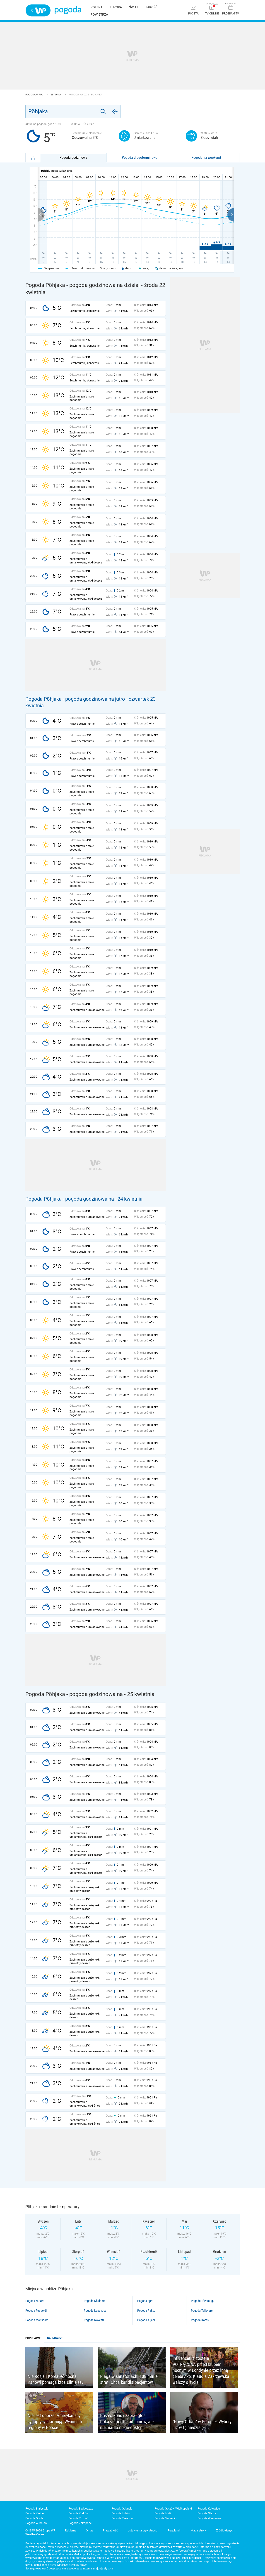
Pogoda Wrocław (36, 2523)
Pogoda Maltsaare (36, 2320)
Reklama (70, 2530)
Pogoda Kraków (78, 2513)
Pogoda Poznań (78, 2518)
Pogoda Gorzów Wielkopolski (173, 2508)
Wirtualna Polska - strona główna (38, 10)
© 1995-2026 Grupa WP (40, 2530)
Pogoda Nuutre (34, 2301)
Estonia (56, 94)
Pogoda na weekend (206, 157)
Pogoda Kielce (34, 2513)
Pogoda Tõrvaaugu (202, 2301)
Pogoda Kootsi (200, 2320)
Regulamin (174, 2530)
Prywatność (110, 2530)
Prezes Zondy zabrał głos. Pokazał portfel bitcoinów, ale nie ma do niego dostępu (127, 2421)
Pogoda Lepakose (95, 2310)
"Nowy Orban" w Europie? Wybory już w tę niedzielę (202, 2424)
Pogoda (68, 10)
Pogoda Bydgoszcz (80, 2508)
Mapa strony (199, 2530)
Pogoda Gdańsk (121, 2508)
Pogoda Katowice (209, 2508)
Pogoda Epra (145, 2301)
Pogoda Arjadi (146, 2320)
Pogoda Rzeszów (122, 2518)
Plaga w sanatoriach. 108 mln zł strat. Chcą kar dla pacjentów (129, 2379)
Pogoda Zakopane (80, 2523)
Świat (133, 7)
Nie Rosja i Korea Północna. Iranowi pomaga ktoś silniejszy (55, 2379)
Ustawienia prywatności (143, 2530)
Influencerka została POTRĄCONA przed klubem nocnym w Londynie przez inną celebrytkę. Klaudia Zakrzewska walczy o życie (201, 2370)
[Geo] (114, 111)
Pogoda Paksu (146, 2310)
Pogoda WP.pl (34, 94)
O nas (89, 2530)
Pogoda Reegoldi (36, 2310)
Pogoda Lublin (120, 2513)
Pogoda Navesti (94, 2320)
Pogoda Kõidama (95, 2301)
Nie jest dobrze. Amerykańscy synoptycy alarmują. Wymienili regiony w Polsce (55, 2421)
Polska (97, 7)
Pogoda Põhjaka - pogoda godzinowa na (70, 1199)
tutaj (110, 2568)
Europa (116, 7)
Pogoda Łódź (162, 2513)
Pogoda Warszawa (210, 2518)
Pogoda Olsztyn (207, 2513)
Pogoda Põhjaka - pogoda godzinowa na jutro (75, 699)
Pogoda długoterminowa (139, 157)
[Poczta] (193, 11)
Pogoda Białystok (36, 2508)
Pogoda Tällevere (202, 2310)
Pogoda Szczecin (165, 2518)
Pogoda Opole (34, 2518)
